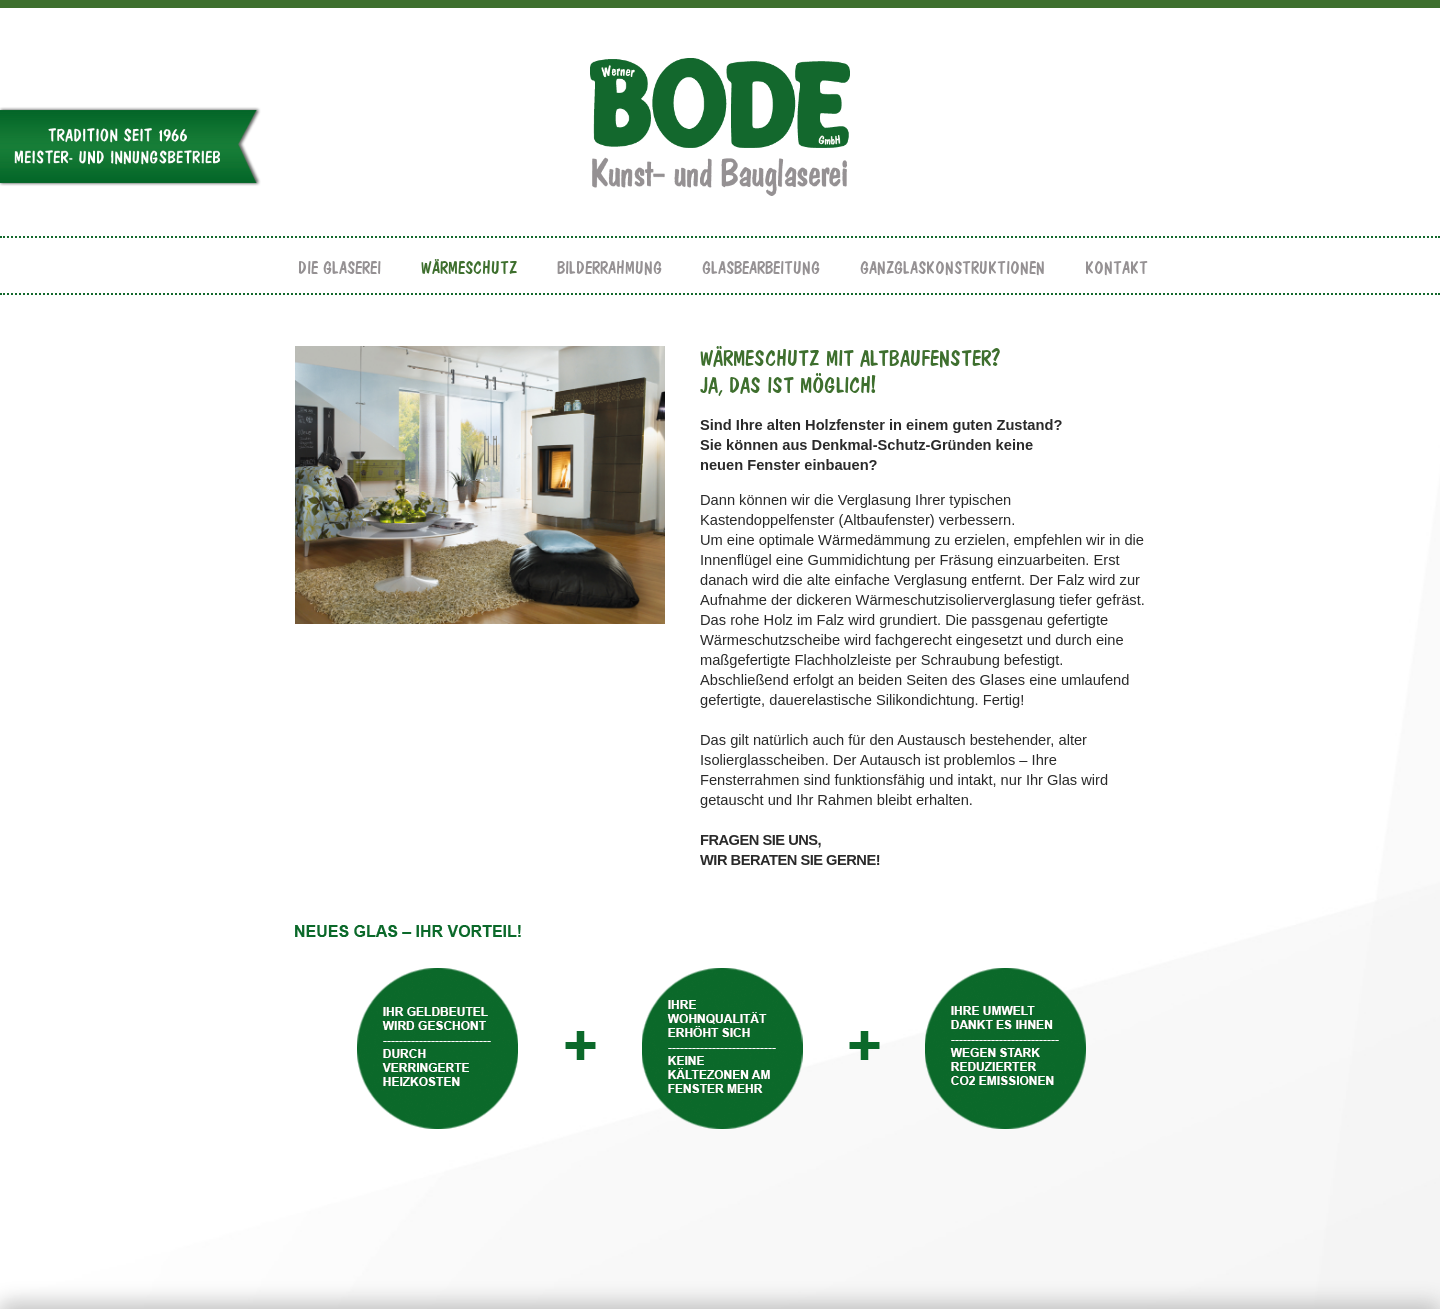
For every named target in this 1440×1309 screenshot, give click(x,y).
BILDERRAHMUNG (609, 268)
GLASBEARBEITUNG (761, 268)
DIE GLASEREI (339, 268)
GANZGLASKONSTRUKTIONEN (952, 268)
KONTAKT (1116, 268)
